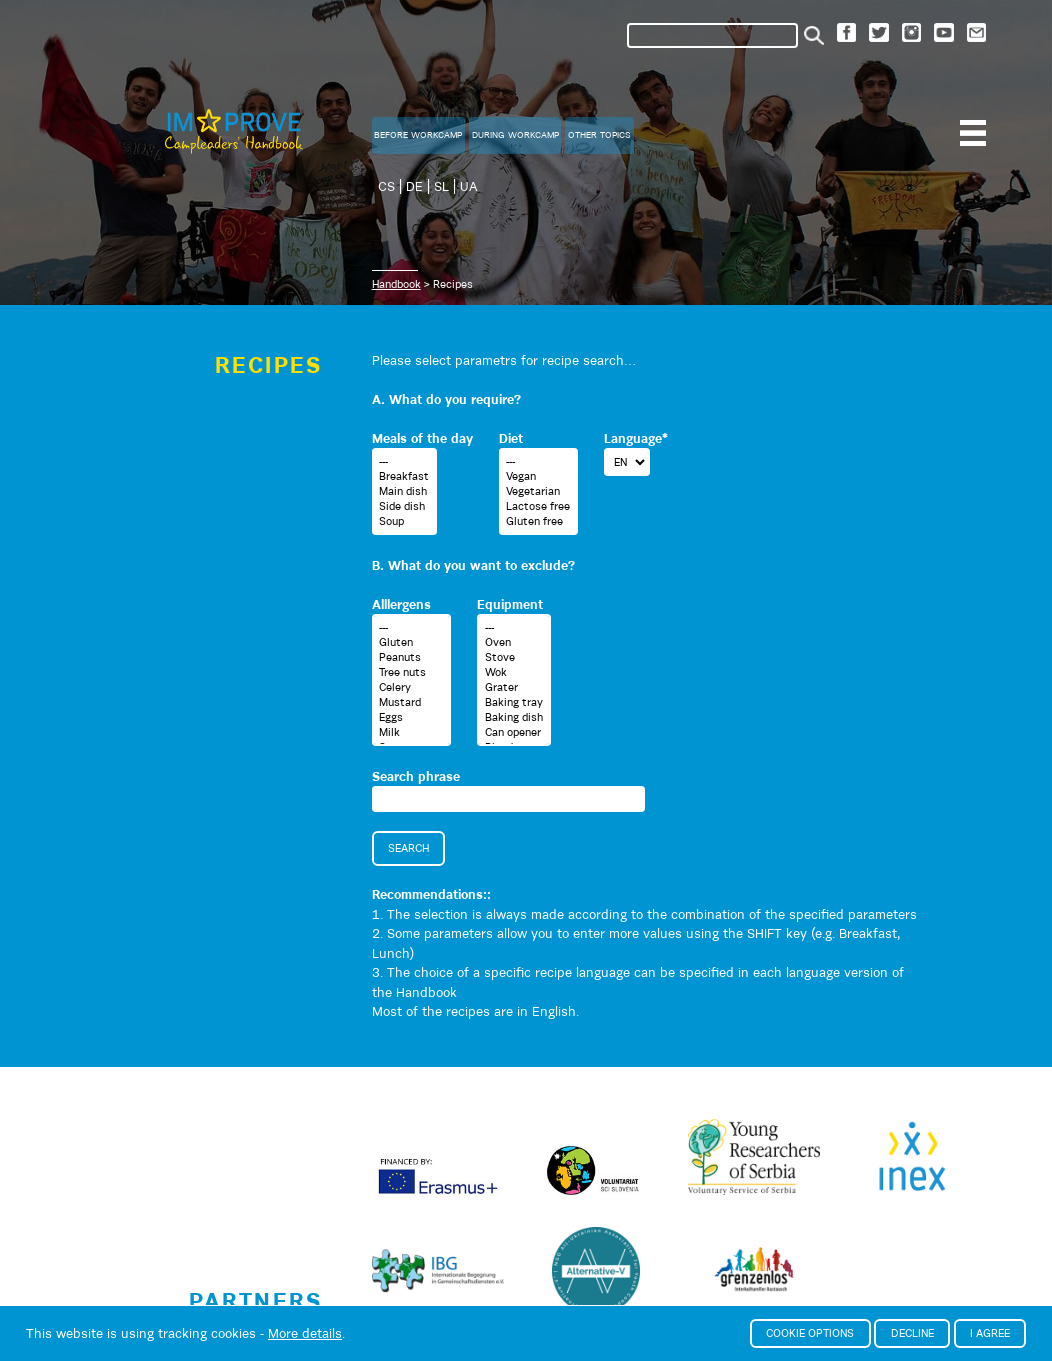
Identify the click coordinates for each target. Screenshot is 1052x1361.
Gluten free (538, 521)
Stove (514, 657)
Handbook (396, 284)
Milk (411, 732)
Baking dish (514, 717)
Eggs (411, 717)
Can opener (514, 732)
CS (386, 186)
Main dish (404, 491)
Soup (404, 521)
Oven (514, 642)
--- (404, 461)
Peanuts (411, 657)
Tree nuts (411, 672)
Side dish (404, 506)
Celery (411, 687)
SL (441, 186)
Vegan (538, 476)
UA (469, 186)
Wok (514, 672)
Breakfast (404, 476)
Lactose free (538, 506)
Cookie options (810, 1333)
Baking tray (514, 702)
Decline (912, 1333)
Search (408, 848)
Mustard (411, 702)
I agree (990, 1333)
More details (305, 1333)
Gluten (411, 642)
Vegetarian (538, 491)
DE (414, 186)
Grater (514, 687)
